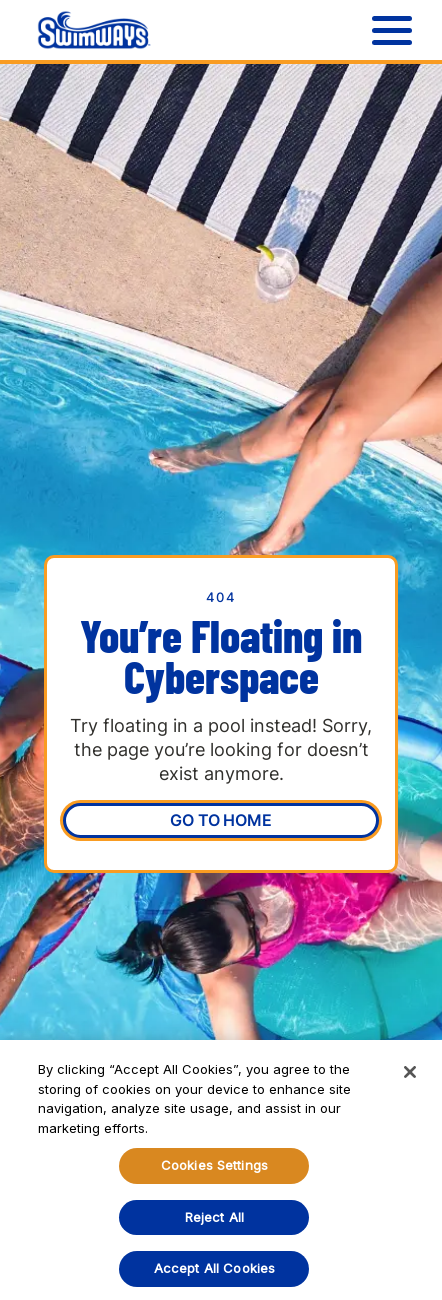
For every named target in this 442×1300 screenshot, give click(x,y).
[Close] (410, 1072)
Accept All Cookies (214, 1268)
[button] (387, 30)
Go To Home (220, 820)
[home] (89, 30)
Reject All (214, 1217)
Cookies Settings (214, 1165)
